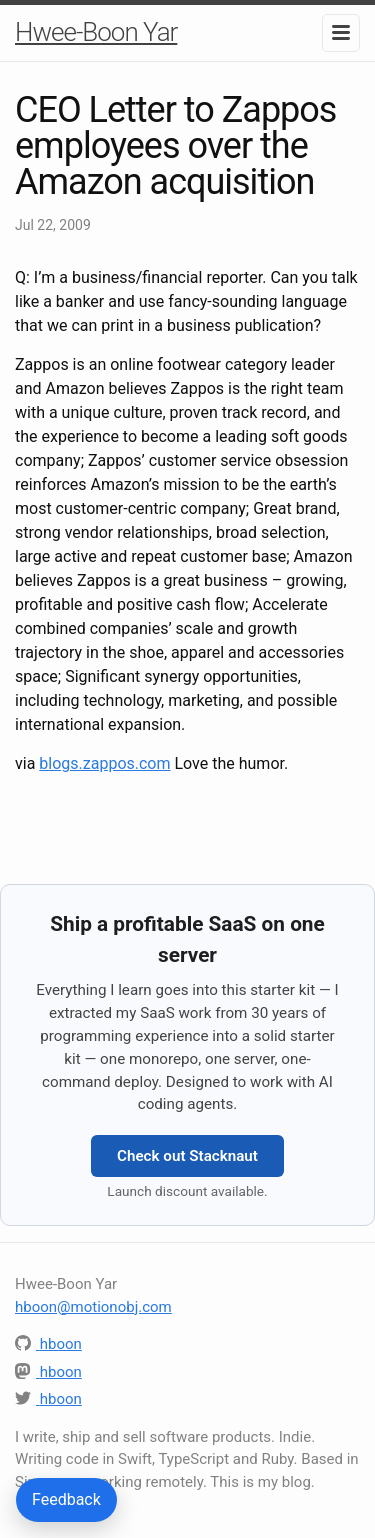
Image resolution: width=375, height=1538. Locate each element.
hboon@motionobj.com (93, 1307)
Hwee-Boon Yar (96, 32)
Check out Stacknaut (187, 1156)
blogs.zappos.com (104, 763)
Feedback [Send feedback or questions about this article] (66, 1499)
